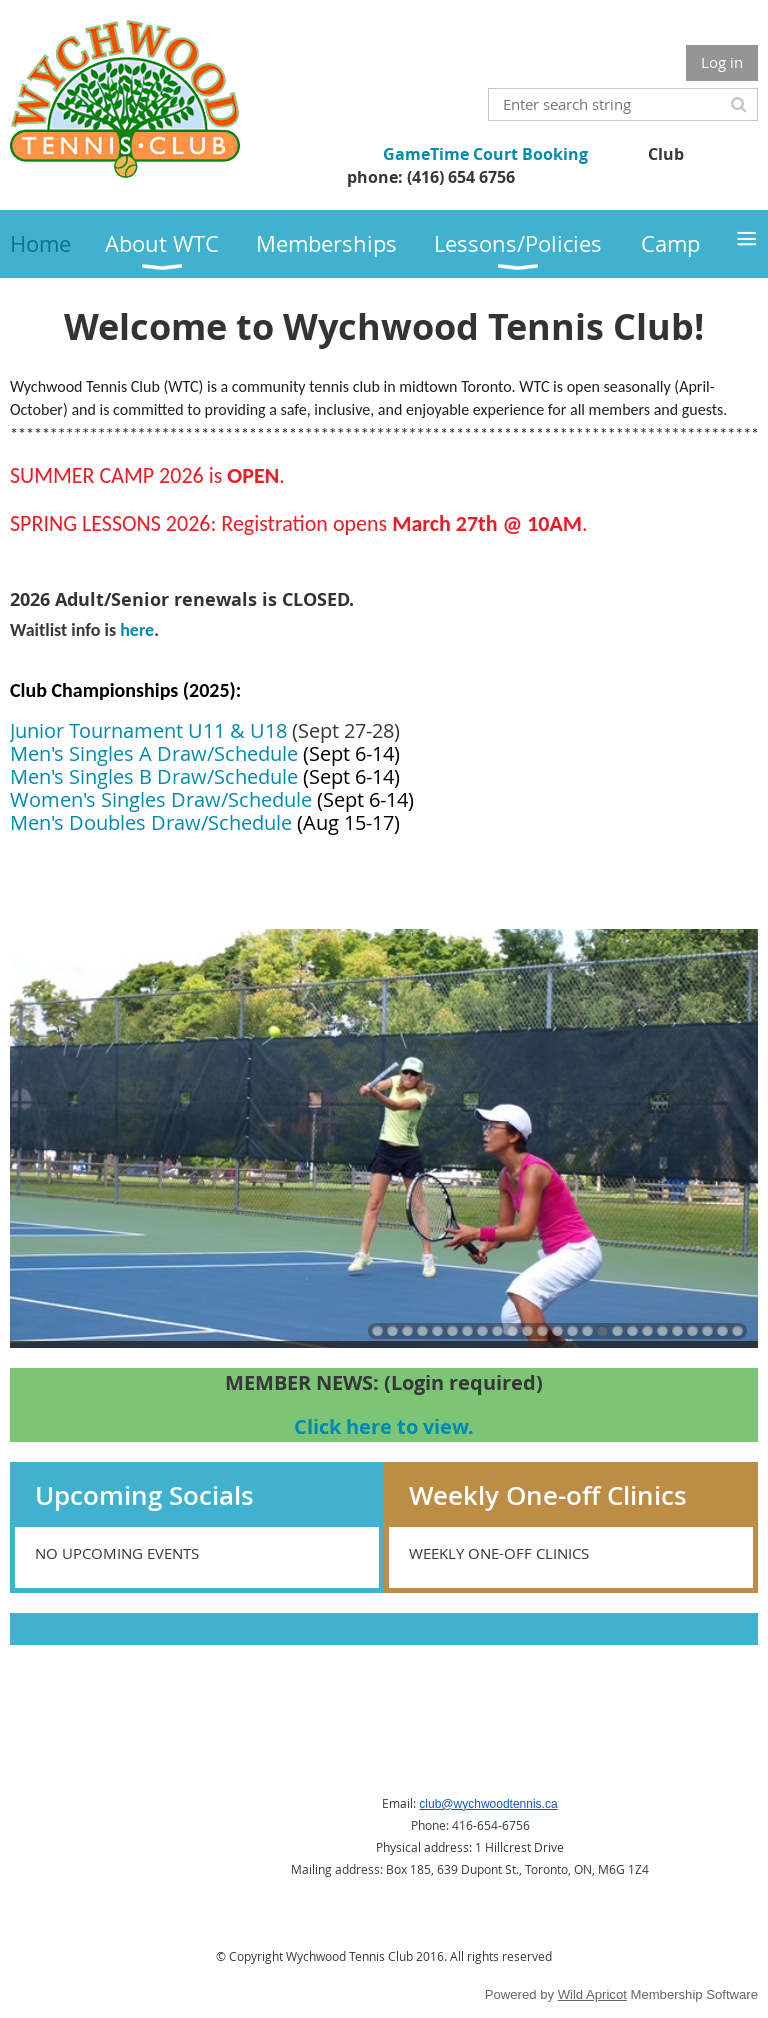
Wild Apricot (592, 1994)
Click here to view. (384, 1426)
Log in (722, 62)
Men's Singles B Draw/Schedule (154, 776)
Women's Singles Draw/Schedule (161, 799)
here (135, 630)
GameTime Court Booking (485, 154)
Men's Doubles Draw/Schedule (151, 822)
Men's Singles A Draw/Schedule (154, 753)
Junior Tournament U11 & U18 (148, 730)
